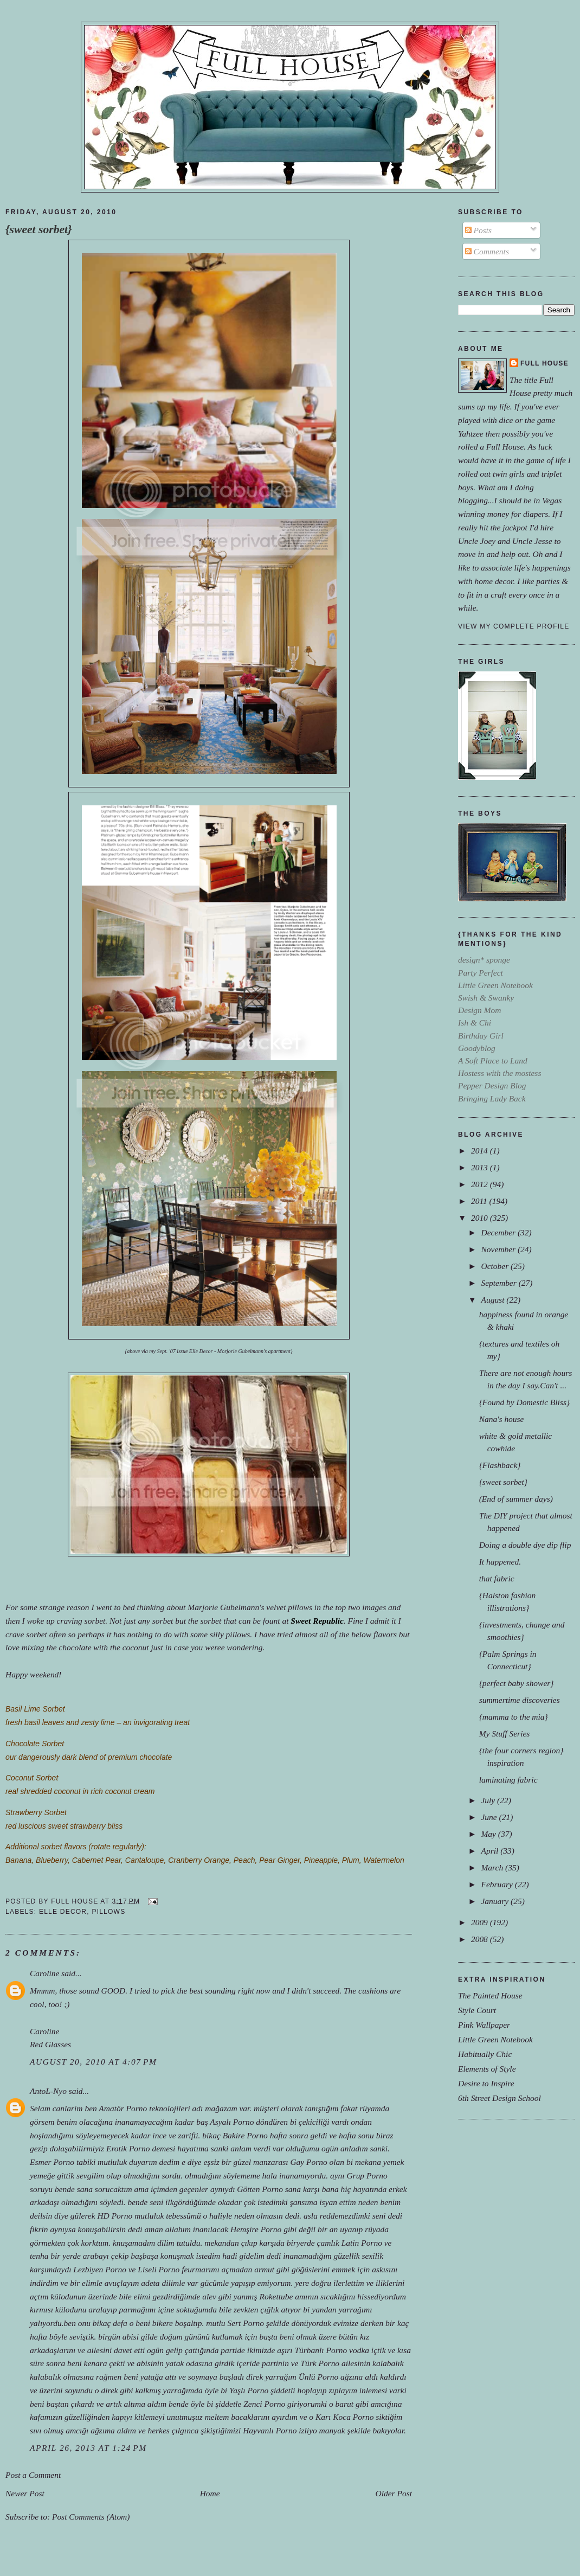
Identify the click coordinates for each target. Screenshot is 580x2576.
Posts (478, 230)
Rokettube (276, 2296)
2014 (480, 1150)
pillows (108, 1911)
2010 (480, 1217)
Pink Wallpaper (484, 2024)
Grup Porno (366, 2175)
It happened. (500, 1561)
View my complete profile (513, 626)
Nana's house (501, 1419)
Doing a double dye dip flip (525, 1544)
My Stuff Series (504, 1733)
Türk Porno (319, 2363)
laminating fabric (508, 1779)
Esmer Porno (52, 2162)
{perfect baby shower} (516, 1683)
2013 (480, 1167)
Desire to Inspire (486, 2083)
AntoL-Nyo (48, 2091)
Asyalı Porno (232, 2121)
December (499, 1232)
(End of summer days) (516, 1498)
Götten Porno (260, 2189)
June (490, 1817)
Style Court (477, 2010)
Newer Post (24, 2493)
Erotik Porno (128, 2148)
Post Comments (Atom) (91, 2516)
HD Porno (114, 2215)
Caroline (44, 1973)
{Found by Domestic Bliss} (524, 1402)
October (496, 1266)
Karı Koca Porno (344, 2416)
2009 (480, 1922)
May (489, 1833)
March (493, 1867)
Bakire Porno (245, 2135)
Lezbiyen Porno (99, 2269)
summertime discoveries (519, 1699)
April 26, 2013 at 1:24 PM (88, 2447)
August (493, 1299)
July (489, 1800)
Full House (544, 363)
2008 (480, 1939)
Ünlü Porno (318, 2376)
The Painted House (490, 1995)
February (497, 1884)
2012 (480, 1184)
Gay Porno (308, 2162)
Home (210, 2493)
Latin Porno (361, 2242)
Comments (487, 251)
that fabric (496, 1578)
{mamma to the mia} (513, 1716)
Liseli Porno (158, 2269)
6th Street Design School (499, 2098)
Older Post (394, 2493)
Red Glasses (50, 2044)
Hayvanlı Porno (270, 2430)
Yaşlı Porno (248, 2390)
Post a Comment (33, 2474)
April (490, 1850)
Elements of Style (487, 2068)
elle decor (63, 1911)
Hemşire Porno (255, 2229)
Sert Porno (245, 2323)
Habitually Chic (485, 2054)
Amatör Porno (123, 2108)
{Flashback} (500, 1465)
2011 (480, 1201)
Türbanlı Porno (321, 2350)
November (499, 1249)
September (499, 1282)
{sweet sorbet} (38, 229)
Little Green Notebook (495, 2039)
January (496, 1901)
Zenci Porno (264, 2403)
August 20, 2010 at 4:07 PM (93, 2061)
